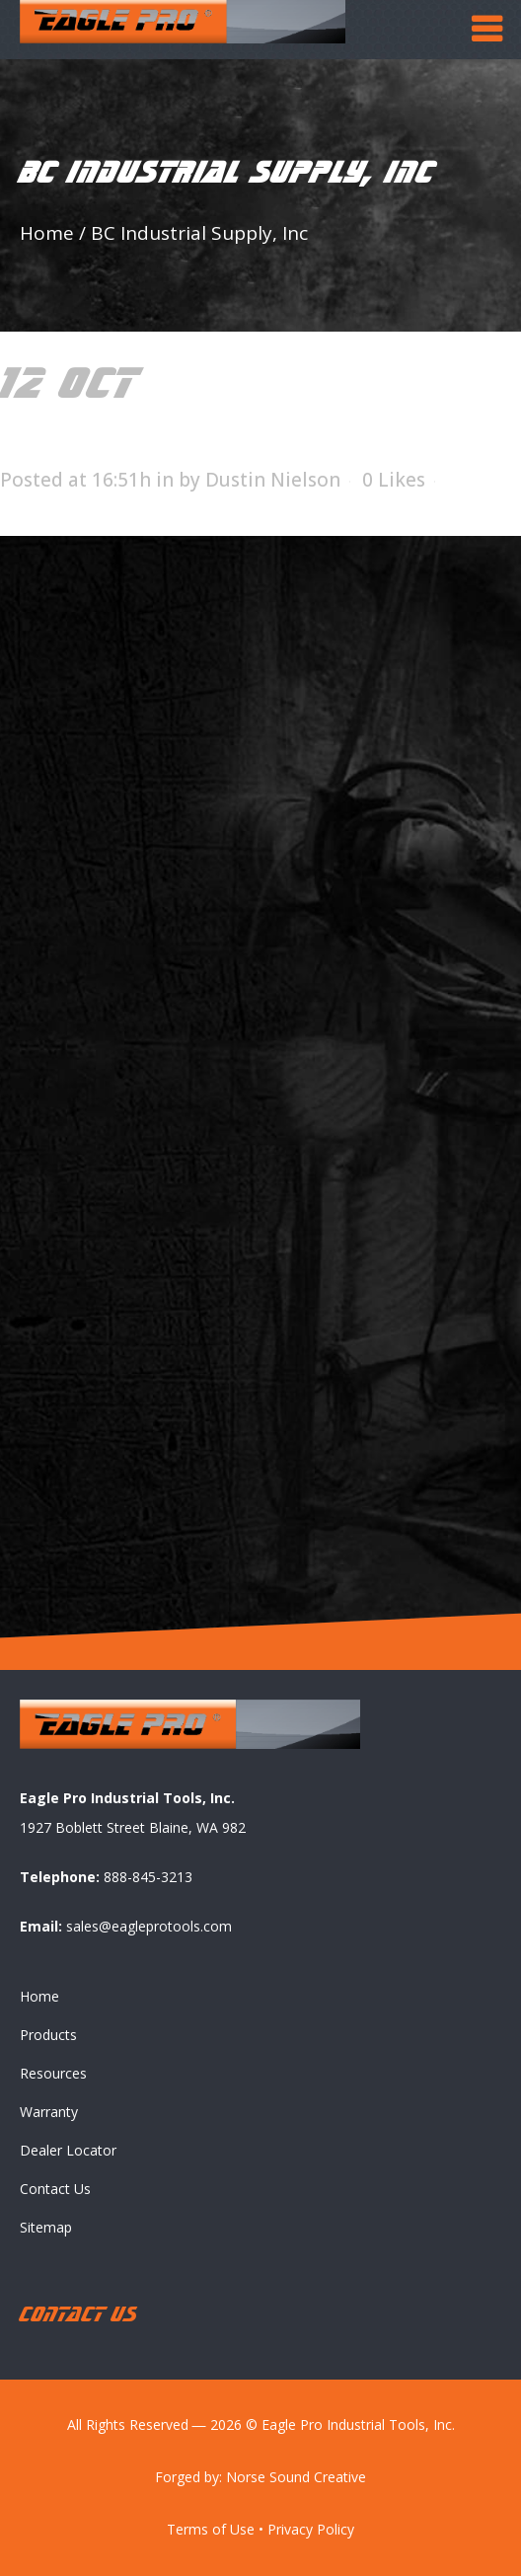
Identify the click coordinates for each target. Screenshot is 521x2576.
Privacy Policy (310, 2529)
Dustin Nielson (272, 479)
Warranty (49, 2111)
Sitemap (46, 2227)
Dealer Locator (68, 2150)
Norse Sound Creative (296, 2476)
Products (48, 2034)
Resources (53, 2073)
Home (47, 233)
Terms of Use (211, 2529)
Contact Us (55, 2188)
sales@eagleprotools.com (149, 1926)
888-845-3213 (148, 1876)
